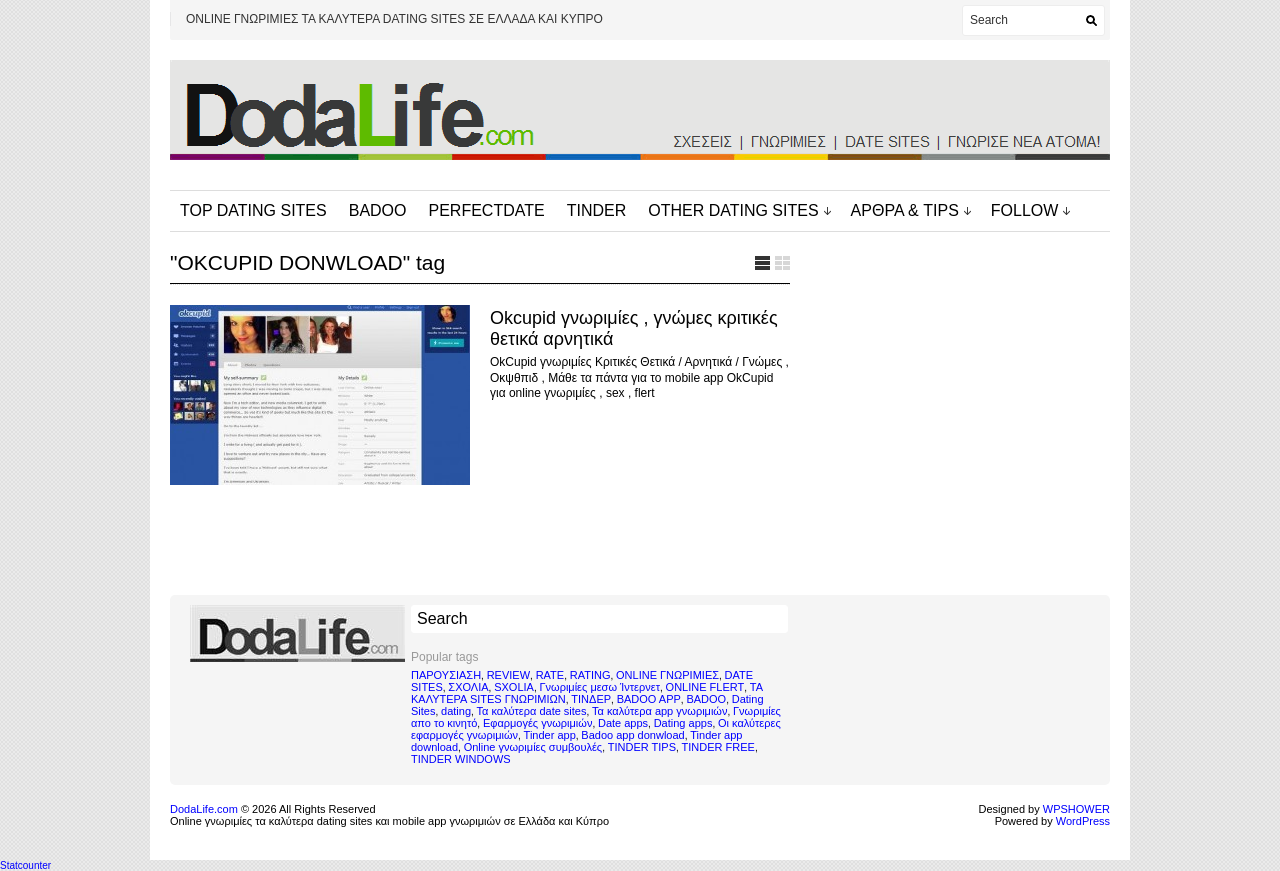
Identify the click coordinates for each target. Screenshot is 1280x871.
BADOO (378, 210)
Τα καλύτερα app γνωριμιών (659, 711)
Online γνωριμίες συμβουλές (533, 747)
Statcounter (25, 865)
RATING (590, 675)
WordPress (1083, 821)
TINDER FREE (718, 747)
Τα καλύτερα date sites (532, 711)
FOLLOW (1025, 210)
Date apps (623, 723)
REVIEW (508, 675)
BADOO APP (649, 699)
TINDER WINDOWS (461, 759)
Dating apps (683, 723)
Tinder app (550, 735)
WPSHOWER (1076, 809)
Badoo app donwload (632, 735)
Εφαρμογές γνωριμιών (537, 723)
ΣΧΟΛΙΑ (468, 687)
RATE (550, 675)
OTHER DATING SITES (733, 210)
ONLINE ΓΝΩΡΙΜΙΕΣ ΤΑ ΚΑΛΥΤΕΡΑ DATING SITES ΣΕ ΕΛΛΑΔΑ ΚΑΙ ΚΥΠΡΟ (394, 19)
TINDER (597, 210)
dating (456, 711)
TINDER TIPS (642, 747)
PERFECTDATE (487, 210)
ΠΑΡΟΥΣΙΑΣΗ (446, 675)
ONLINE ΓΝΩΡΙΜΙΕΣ (667, 675)
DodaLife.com (204, 809)
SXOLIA (514, 687)
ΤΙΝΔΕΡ (591, 699)
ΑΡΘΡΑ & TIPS (905, 210)
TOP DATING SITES (253, 210)
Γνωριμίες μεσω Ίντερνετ (599, 687)
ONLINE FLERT (705, 687)
